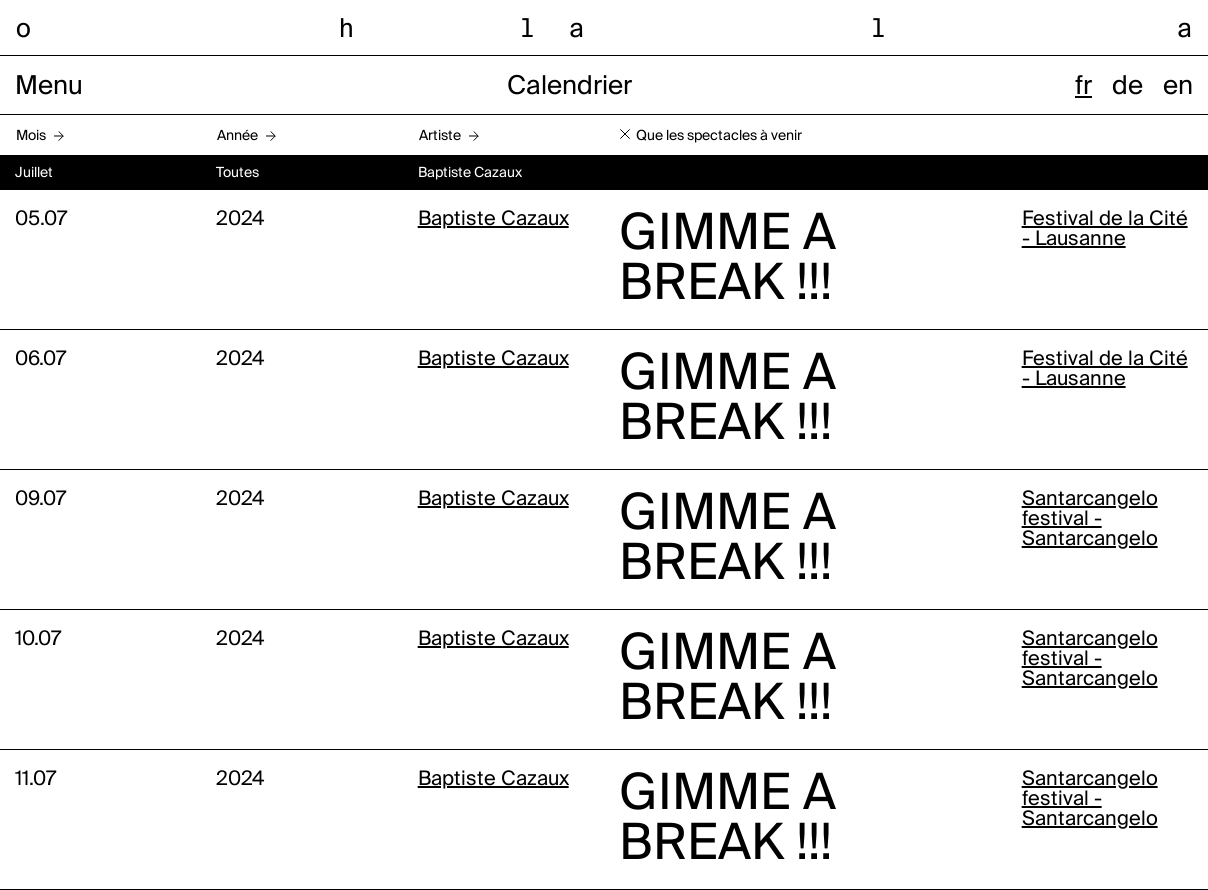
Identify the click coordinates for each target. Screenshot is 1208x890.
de (1127, 87)
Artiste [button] (440, 136)
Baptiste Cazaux (493, 220)
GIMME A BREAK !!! (727, 260)
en (1178, 87)
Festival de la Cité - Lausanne (1105, 230)
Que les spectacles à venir (719, 136)
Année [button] (237, 136)
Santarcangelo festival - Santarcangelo (1090, 520)
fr (1083, 87)
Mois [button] (31, 136)
